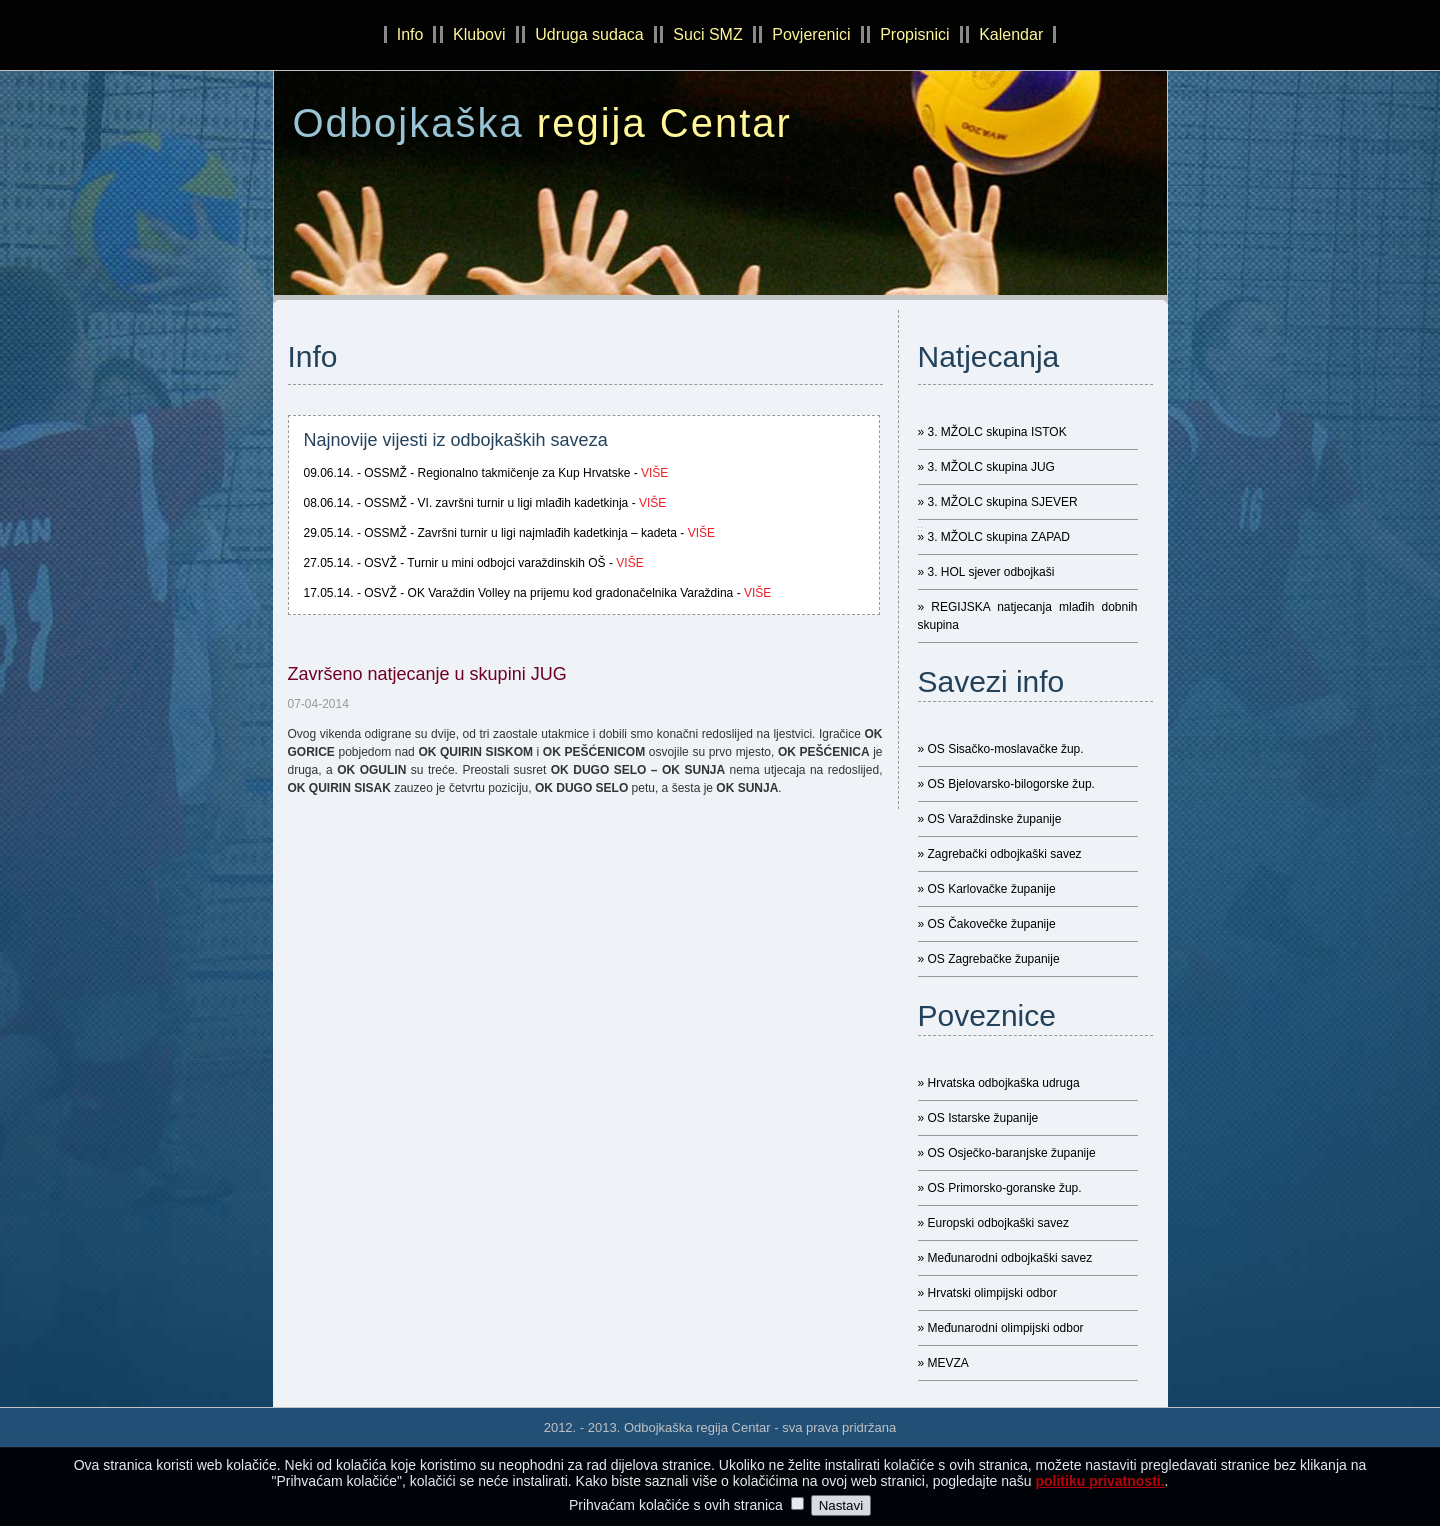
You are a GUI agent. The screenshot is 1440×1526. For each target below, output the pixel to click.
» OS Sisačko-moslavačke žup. (1001, 749)
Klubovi (479, 34)
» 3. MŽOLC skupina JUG (986, 467)
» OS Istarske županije (978, 1118)
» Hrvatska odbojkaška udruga (999, 1083)
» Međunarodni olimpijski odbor (1001, 1328)
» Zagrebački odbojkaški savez (1000, 854)
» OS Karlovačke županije (987, 889)
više (654, 473)
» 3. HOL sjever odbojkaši (986, 572)
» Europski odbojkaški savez (993, 1223)
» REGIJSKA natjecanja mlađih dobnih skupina (1028, 616)
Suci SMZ (707, 34)
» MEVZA (943, 1363)
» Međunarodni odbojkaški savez (1005, 1258)
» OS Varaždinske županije (990, 819)
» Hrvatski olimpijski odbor (987, 1293)
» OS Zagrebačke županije (989, 959)
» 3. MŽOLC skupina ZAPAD (994, 537)
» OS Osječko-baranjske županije (1007, 1153)
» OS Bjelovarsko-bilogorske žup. (1006, 784)
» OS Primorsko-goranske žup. (1000, 1188)
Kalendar (1011, 34)
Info (410, 34)
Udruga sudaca (589, 34)
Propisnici (914, 34)
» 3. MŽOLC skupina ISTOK (992, 432)
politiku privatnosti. (1099, 1484)
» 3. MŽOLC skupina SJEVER (998, 502)
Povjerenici (811, 34)
